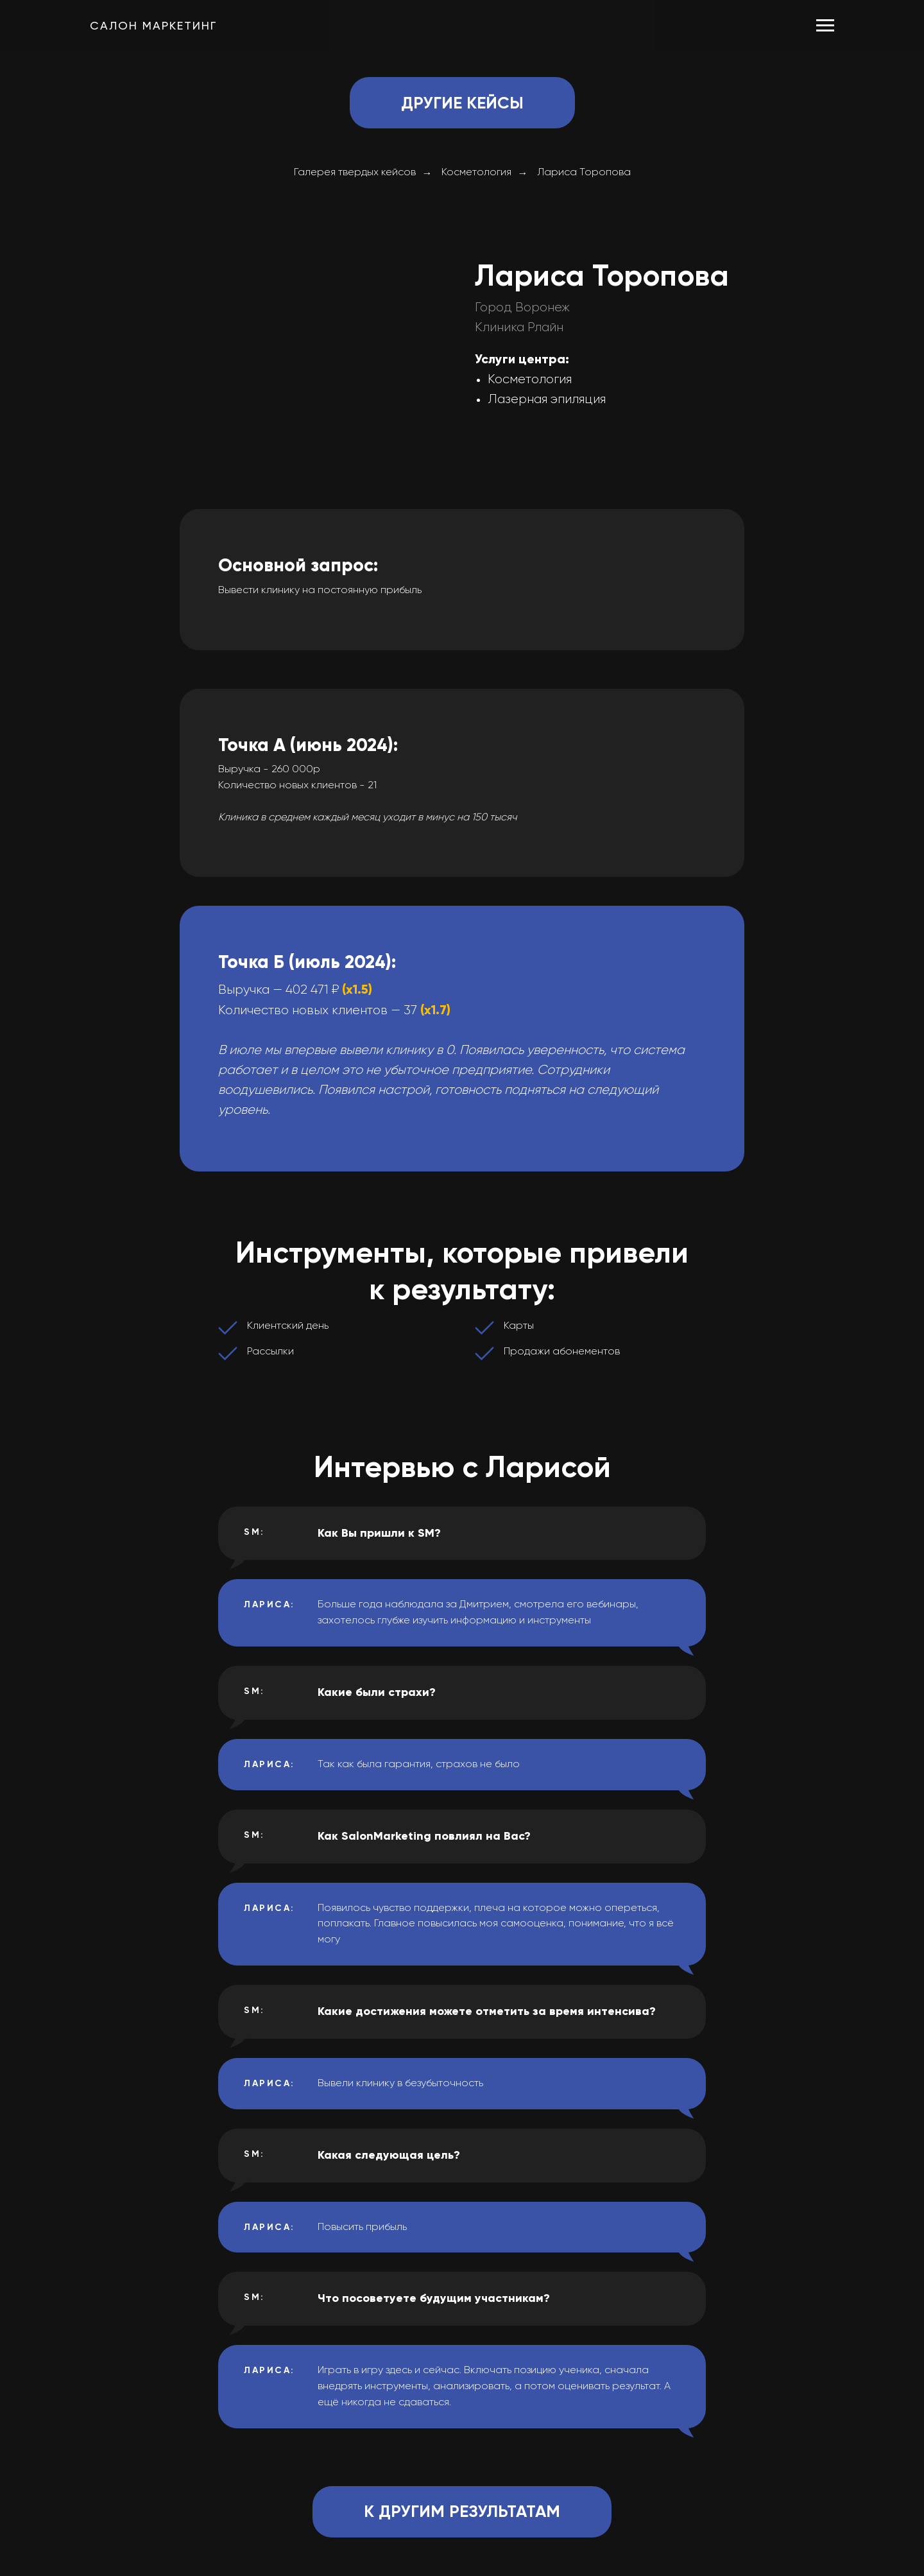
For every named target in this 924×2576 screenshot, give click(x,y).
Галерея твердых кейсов (355, 173)
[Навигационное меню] (825, 25)
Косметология (476, 173)
